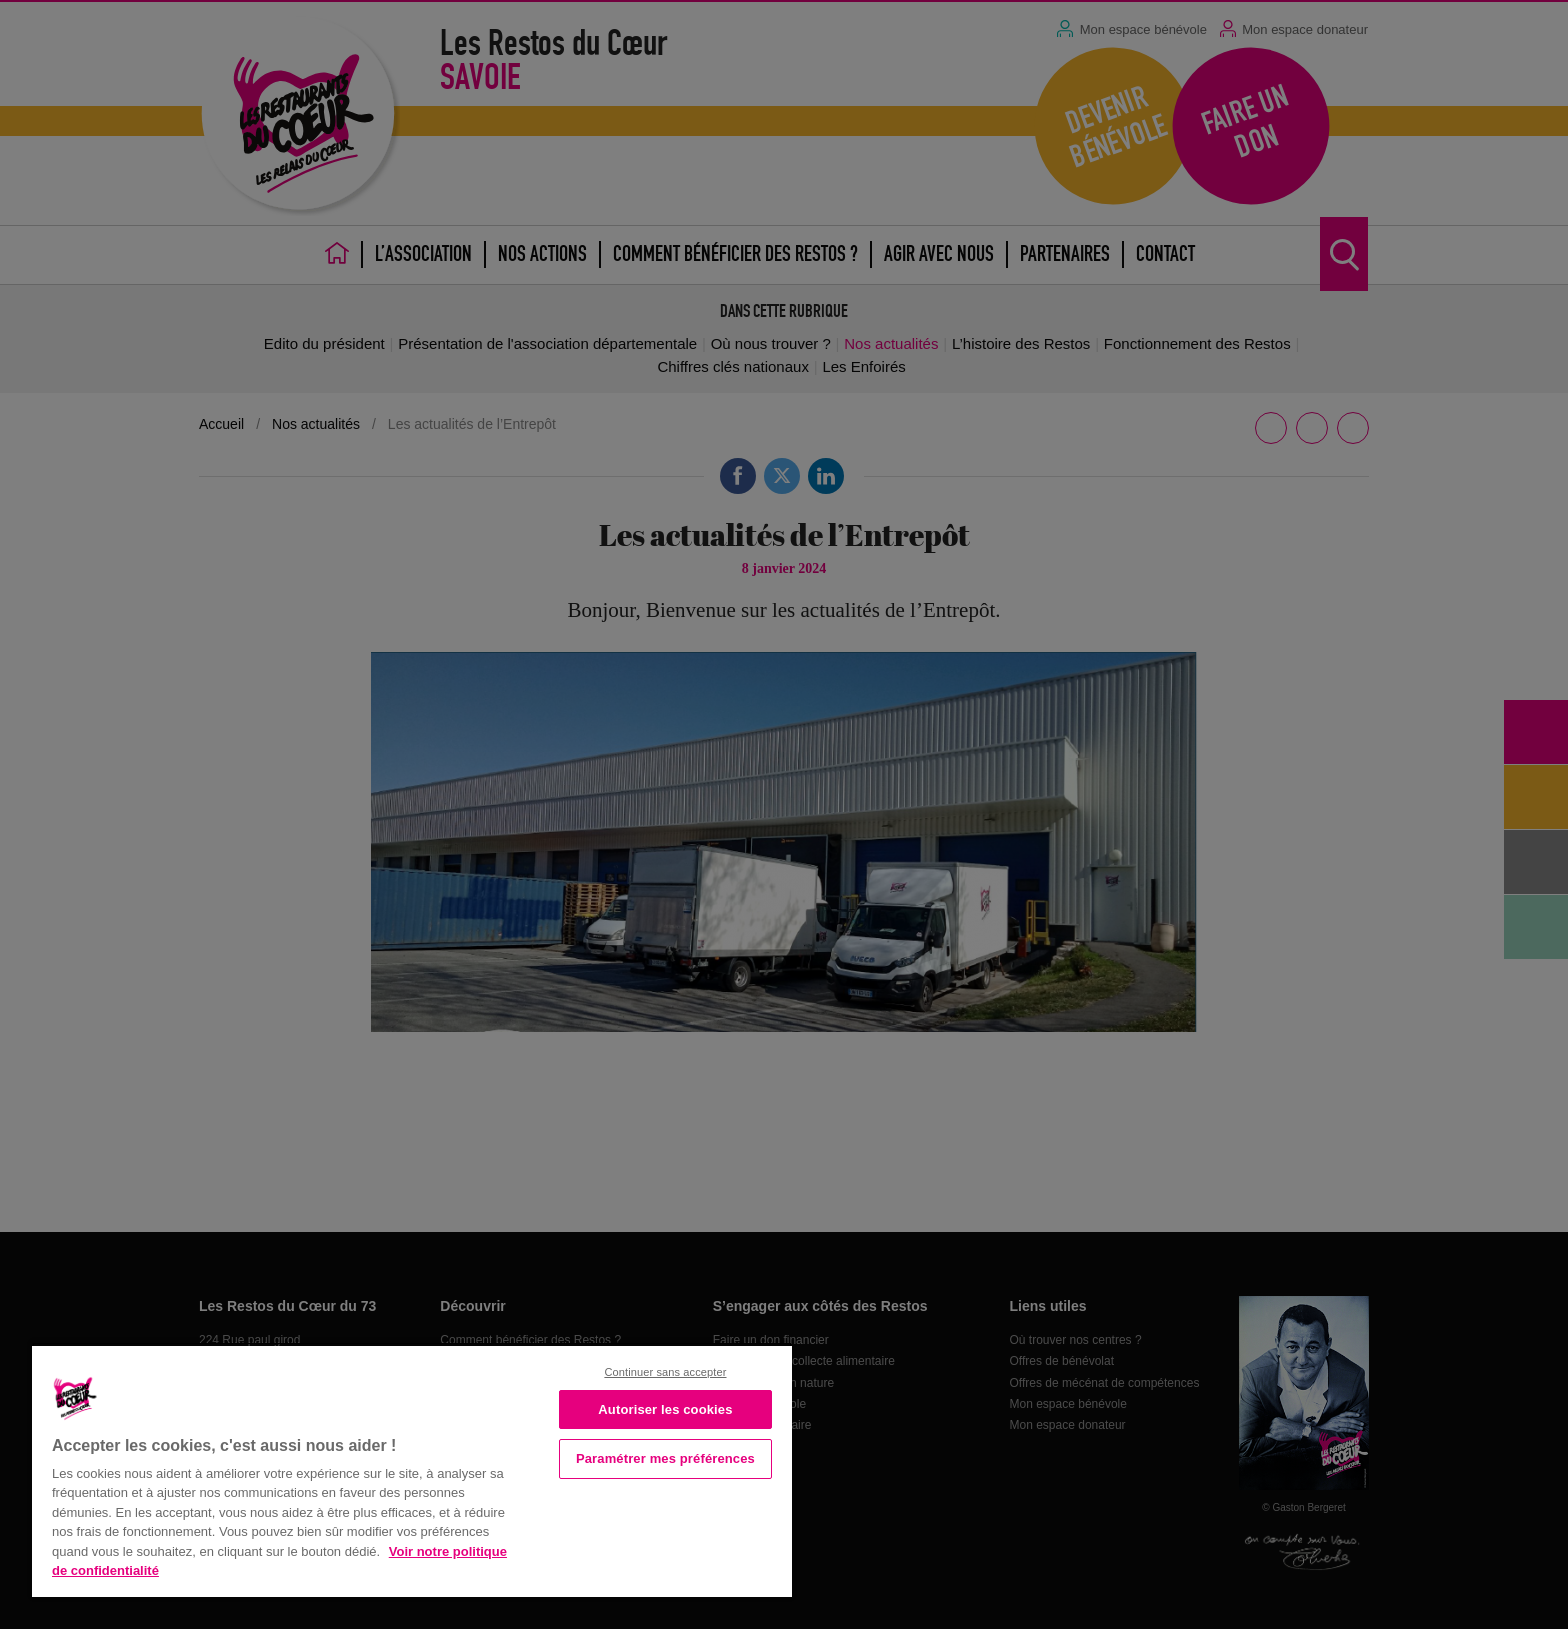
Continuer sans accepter (665, 1372)
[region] (412, 1469)
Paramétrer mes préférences (665, 1458)
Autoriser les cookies (665, 1409)
